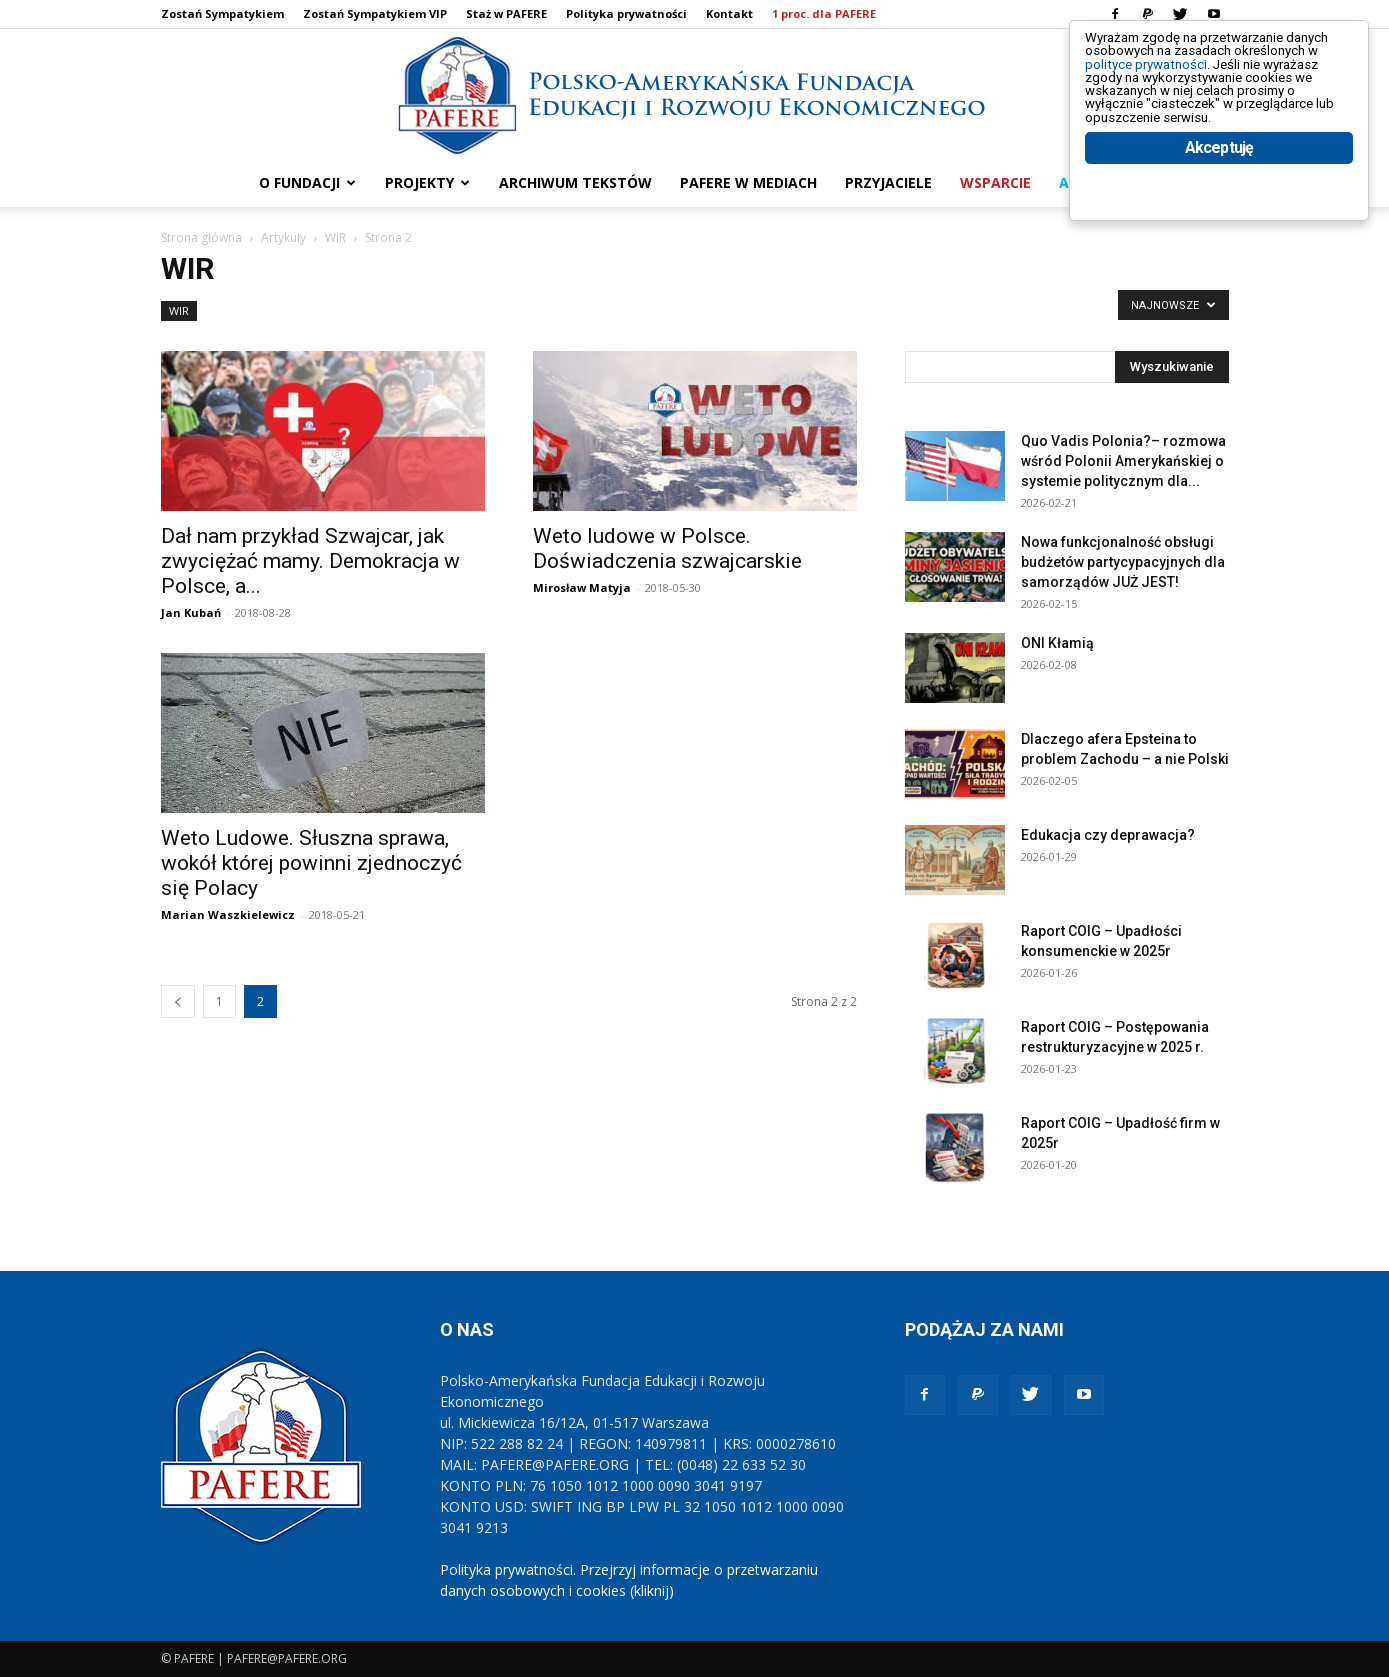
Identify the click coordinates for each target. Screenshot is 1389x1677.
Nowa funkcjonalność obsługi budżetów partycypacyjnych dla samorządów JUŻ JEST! (1123, 562)
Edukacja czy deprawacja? (1108, 835)
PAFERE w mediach (748, 182)
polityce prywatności (1170, 81)
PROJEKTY (427, 182)
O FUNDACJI (307, 182)
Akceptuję (1219, 207)
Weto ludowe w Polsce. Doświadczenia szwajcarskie (667, 548)
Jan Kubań (191, 612)
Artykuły (283, 237)
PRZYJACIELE (888, 182)
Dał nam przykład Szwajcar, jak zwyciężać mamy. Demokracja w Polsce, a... (310, 561)
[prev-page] (178, 1001)
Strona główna (201, 237)
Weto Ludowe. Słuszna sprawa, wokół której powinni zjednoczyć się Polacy (311, 863)
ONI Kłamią (1057, 643)
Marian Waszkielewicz (228, 914)
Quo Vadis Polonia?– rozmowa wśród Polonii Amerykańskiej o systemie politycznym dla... (1123, 461)
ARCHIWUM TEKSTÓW (575, 182)
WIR (335, 237)
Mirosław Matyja (582, 587)
